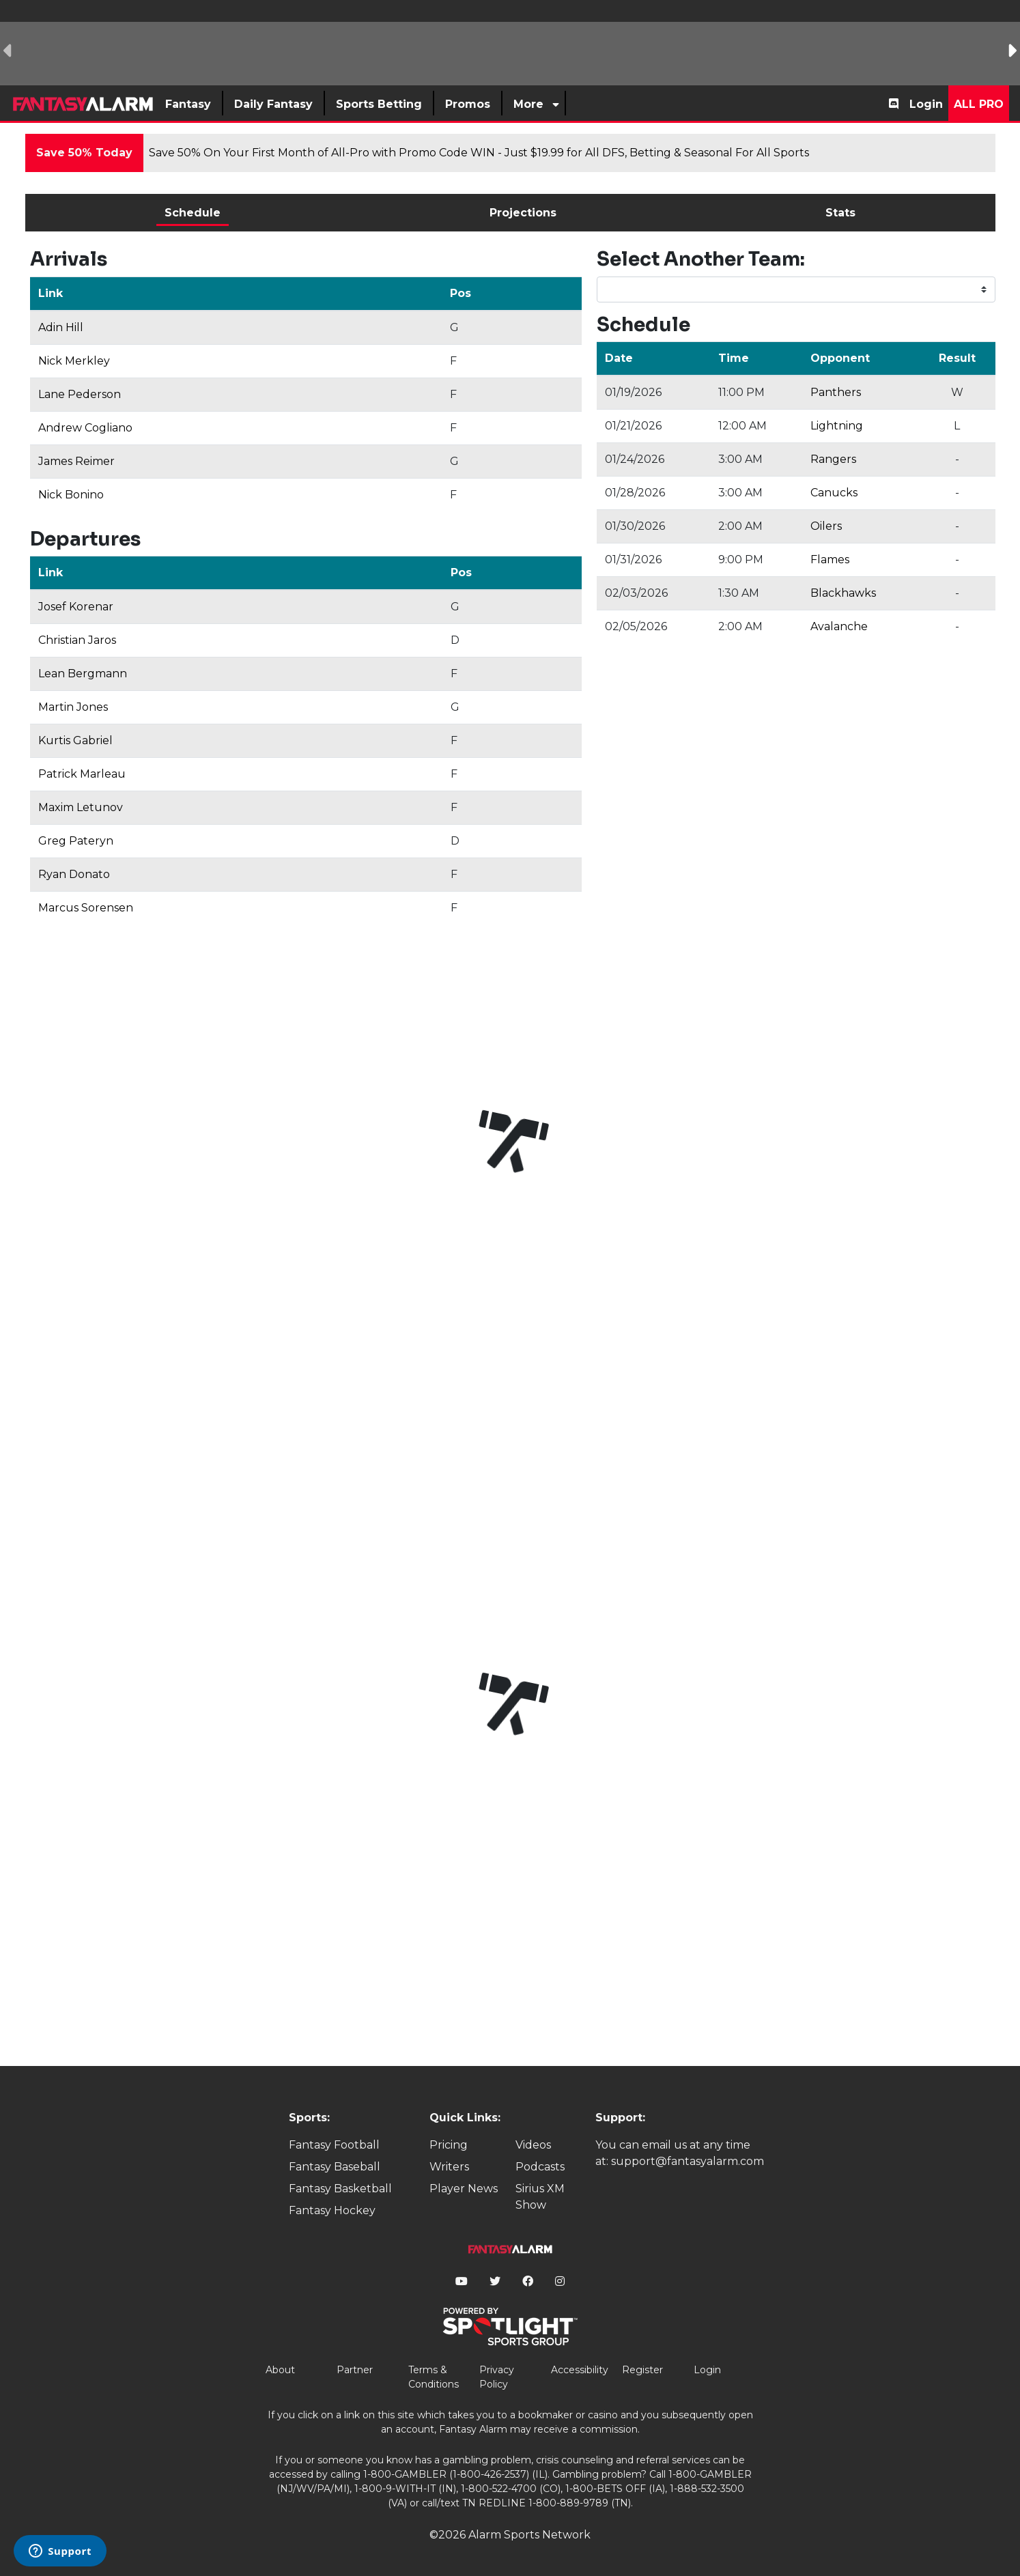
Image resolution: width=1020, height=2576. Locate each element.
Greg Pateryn (75, 840)
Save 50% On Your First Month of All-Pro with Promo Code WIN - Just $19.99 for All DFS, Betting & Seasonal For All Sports (479, 152)
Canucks (834, 492)
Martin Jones (73, 706)
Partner (355, 2370)
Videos (533, 2144)
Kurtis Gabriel (75, 740)
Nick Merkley (74, 360)
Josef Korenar (75, 606)
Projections (523, 212)
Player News (463, 2188)
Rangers (833, 459)
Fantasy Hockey (332, 2210)
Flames (829, 559)
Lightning (836, 425)
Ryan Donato (74, 874)
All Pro (979, 104)
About (280, 2370)
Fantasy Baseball (334, 2166)
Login (926, 104)
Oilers (826, 526)
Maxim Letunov (80, 807)
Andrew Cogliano (85, 427)
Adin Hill (60, 327)
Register (642, 2370)
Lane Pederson (79, 394)
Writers (449, 2166)
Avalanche (839, 626)
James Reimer (76, 461)
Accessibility (579, 2370)
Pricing (448, 2144)
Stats (840, 212)
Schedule (193, 212)
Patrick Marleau (82, 773)
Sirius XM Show (540, 2196)
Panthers (835, 392)
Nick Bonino (71, 494)
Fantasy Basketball (340, 2188)
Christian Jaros (77, 640)
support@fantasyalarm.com (687, 2161)
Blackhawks (843, 592)
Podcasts (540, 2166)
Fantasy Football (334, 2144)
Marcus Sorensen (85, 907)
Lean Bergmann (82, 673)
